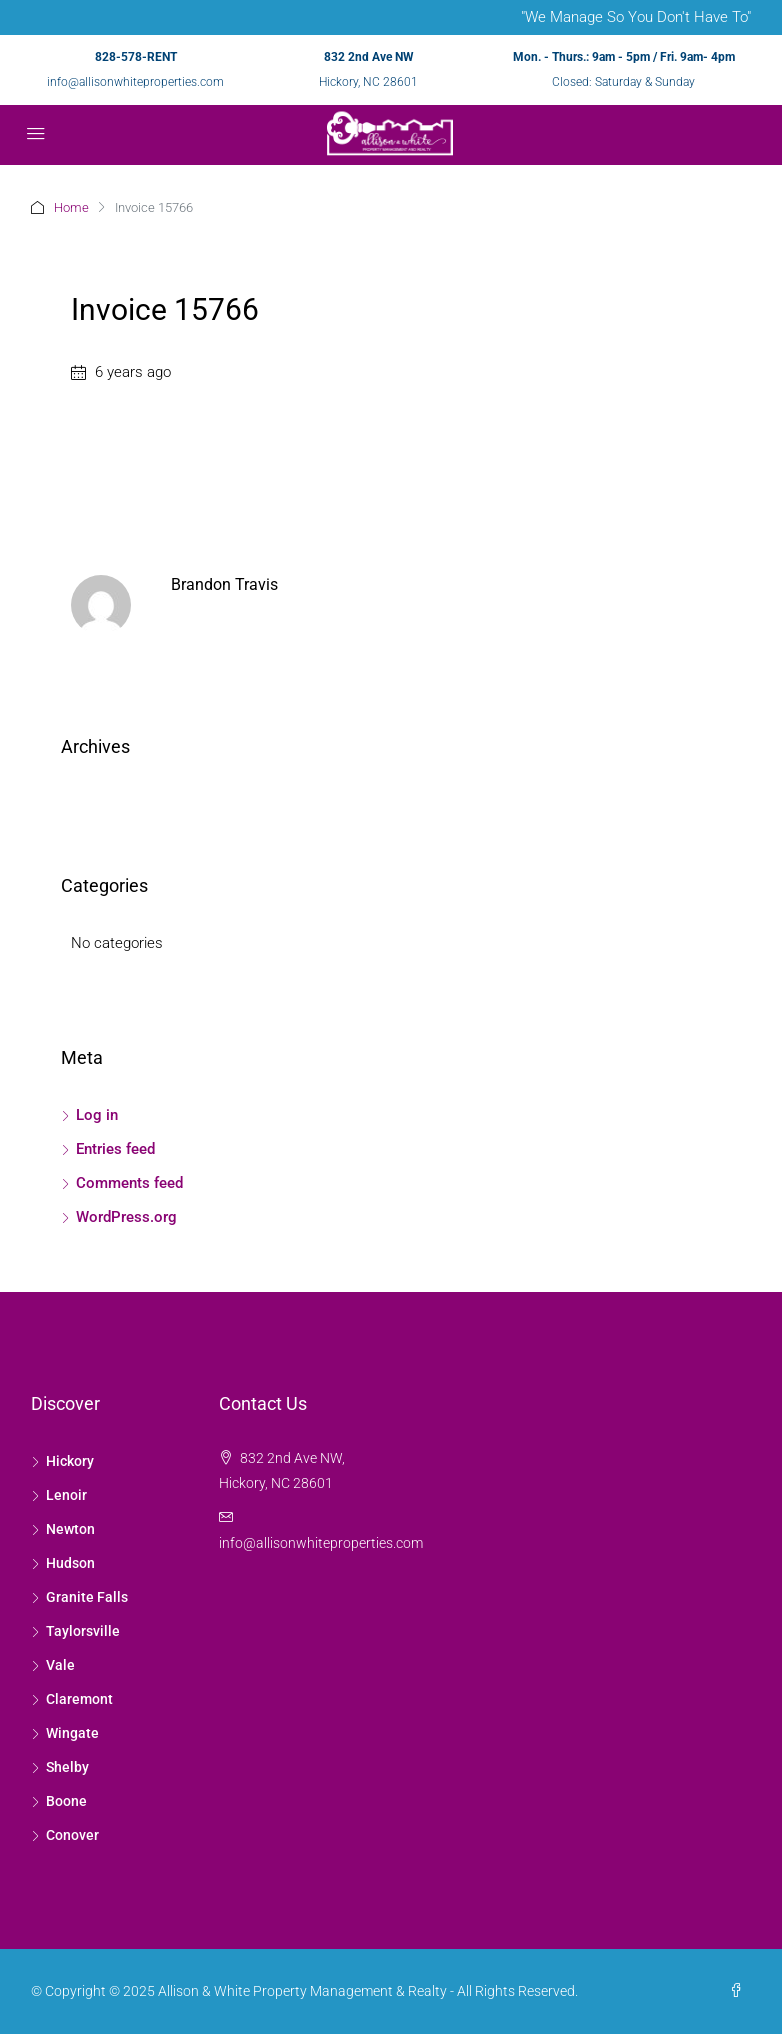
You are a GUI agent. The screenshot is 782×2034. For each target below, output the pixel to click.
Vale (60, 1665)
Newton (70, 1529)
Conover (72, 1835)
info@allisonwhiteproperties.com (135, 82)
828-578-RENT (136, 57)
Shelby (67, 1767)
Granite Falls (87, 1597)
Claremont (79, 1699)
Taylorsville (83, 1631)
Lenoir (66, 1495)
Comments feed (129, 1183)
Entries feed (115, 1149)
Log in (97, 1115)
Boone (66, 1801)
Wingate (72, 1733)
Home (71, 207)
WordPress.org (126, 1217)
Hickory (70, 1461)
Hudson (70, 1563)
